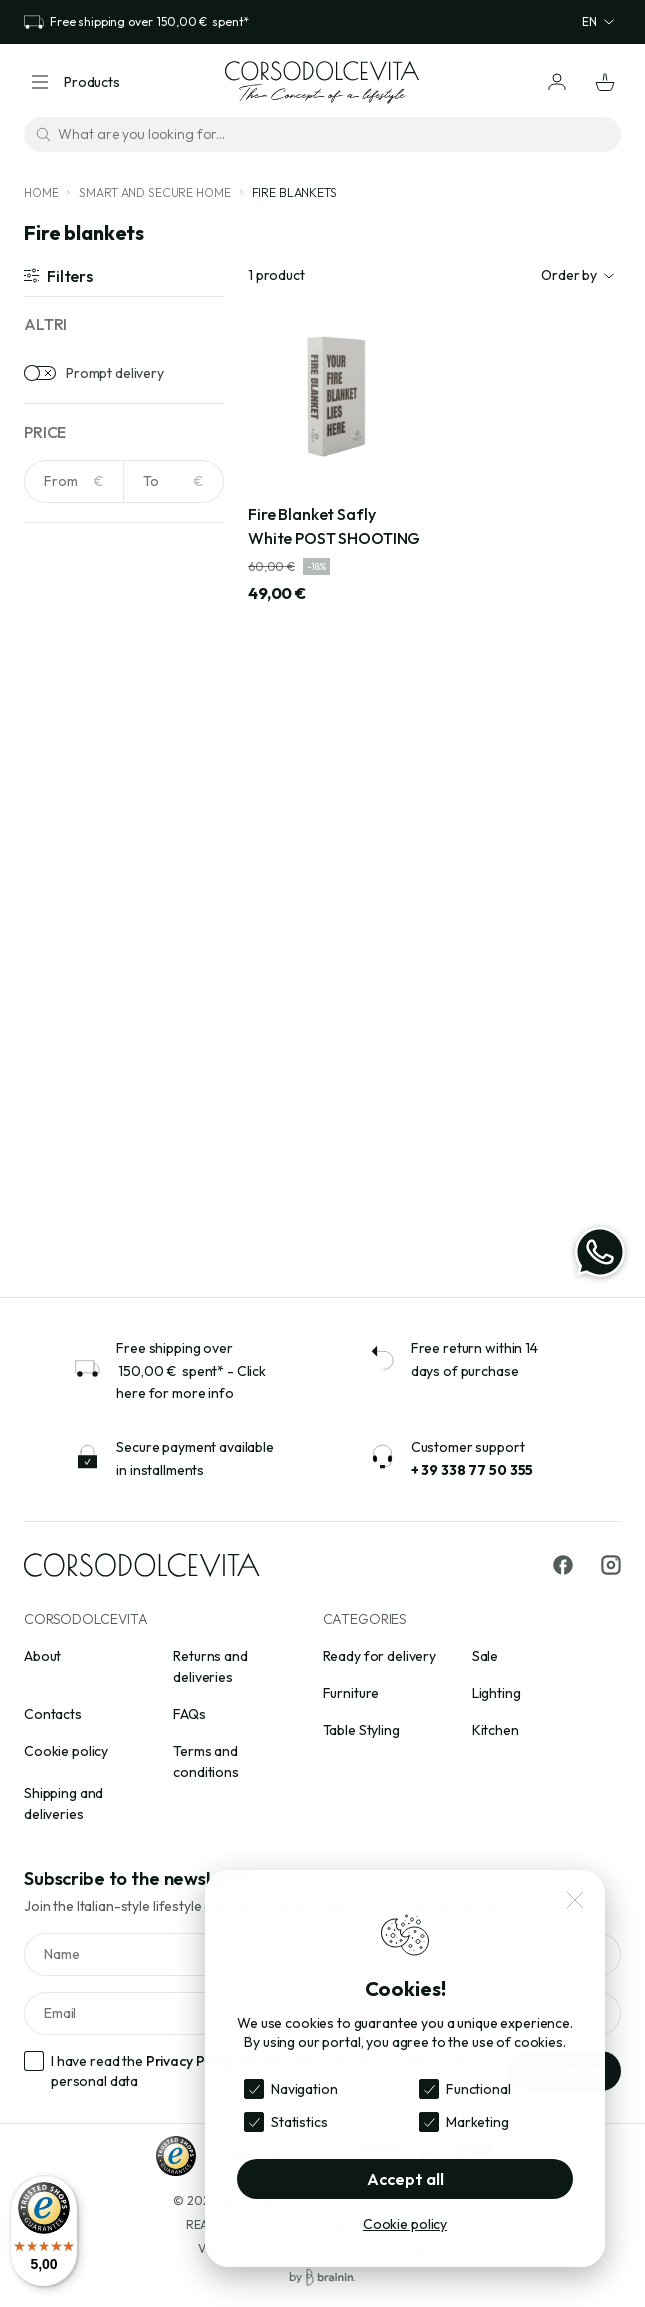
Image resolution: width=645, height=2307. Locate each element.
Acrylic (71, 987)
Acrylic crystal (94, 1018)
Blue (64, 805)
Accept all (405, 2179)
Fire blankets (294, 192)
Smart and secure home (154, 192)
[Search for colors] (124, 599)
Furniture (351, 1693)
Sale (485, 1656)
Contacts (53, 1714)
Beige (68, 743)
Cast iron (80, 1142)
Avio (64, 712)
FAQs (189, 1714)
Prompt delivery (115, 373)
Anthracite (84, 681)
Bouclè (72, 1080)
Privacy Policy (189, 2061)
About (42, 1656)
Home (41, 192)
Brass (69, 1111)
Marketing (477, 2122)
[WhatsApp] (600, 1252)
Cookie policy (66, 1751)
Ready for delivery (379, 1656)
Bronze (74, 836)
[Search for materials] (124, 936)
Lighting (496, 1693)
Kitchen (495, 1730)
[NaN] (74, 481)
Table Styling (361, 1730)
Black (67, 774)
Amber (71, 650)
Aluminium (81, 1049)
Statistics (299, 2122)
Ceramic (77, 1173)
